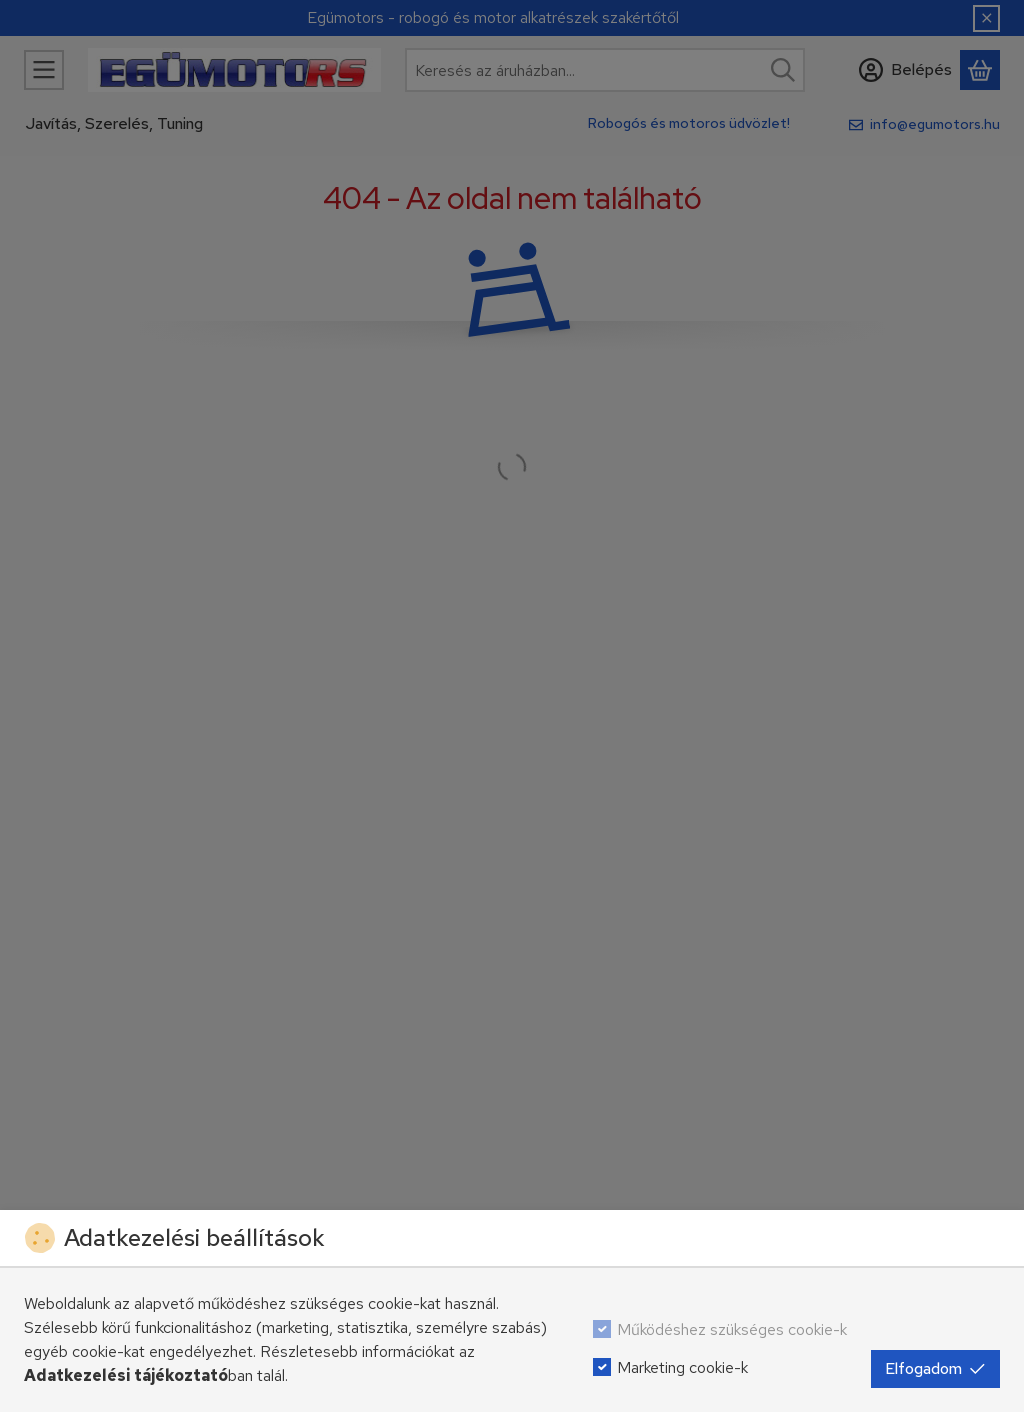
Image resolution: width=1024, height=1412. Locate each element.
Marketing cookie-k (682, 1367)
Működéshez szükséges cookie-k (732, 1329)
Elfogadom (935, 1368)
